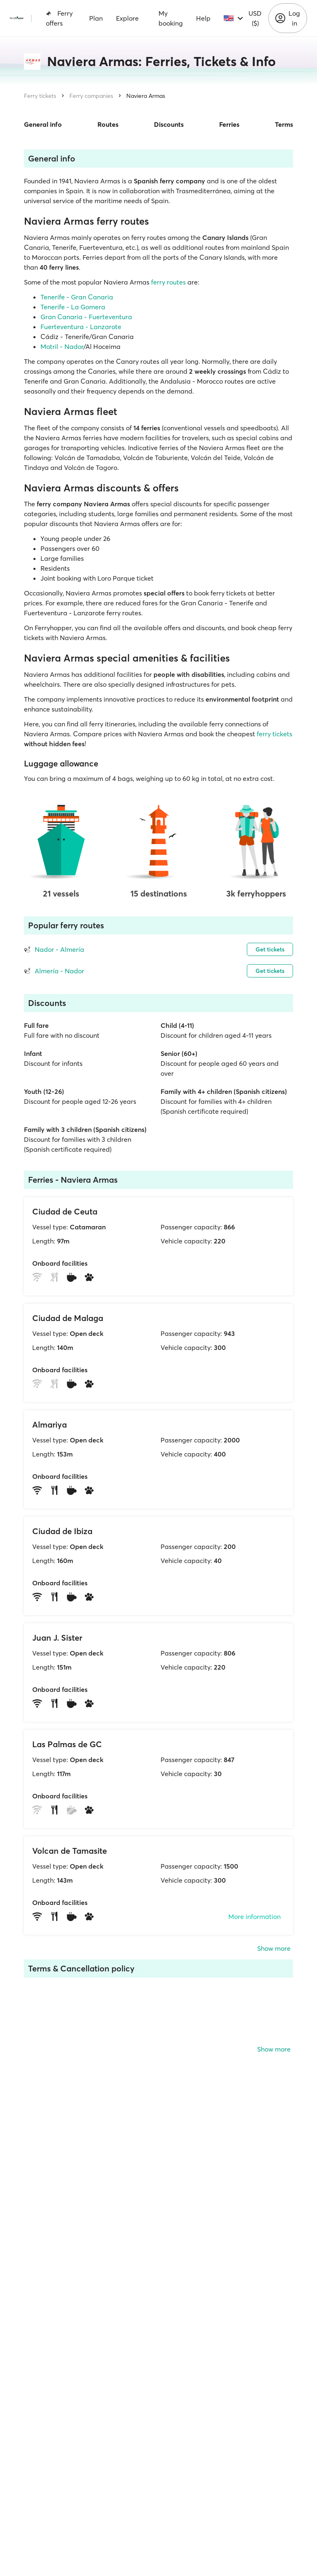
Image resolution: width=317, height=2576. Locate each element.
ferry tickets (274, 734)
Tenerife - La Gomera (72, 307)
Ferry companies (91, 96)
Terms (284, 124)
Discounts (169, 124)
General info (43, 124)
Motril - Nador (61, 346)
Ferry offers (59, 18)
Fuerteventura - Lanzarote (80, 327)
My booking (170, 18)
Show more (274, 1948)
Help (203, 18)
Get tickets (269, 949)
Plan (96, 18)
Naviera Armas (145, 96)
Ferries (229, 124)
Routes (107, 124)
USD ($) (255, 18)
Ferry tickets (40, 96)
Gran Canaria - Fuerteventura (86, 317)
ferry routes (168, 282)
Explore (127, 18)
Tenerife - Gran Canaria (76, 297)
